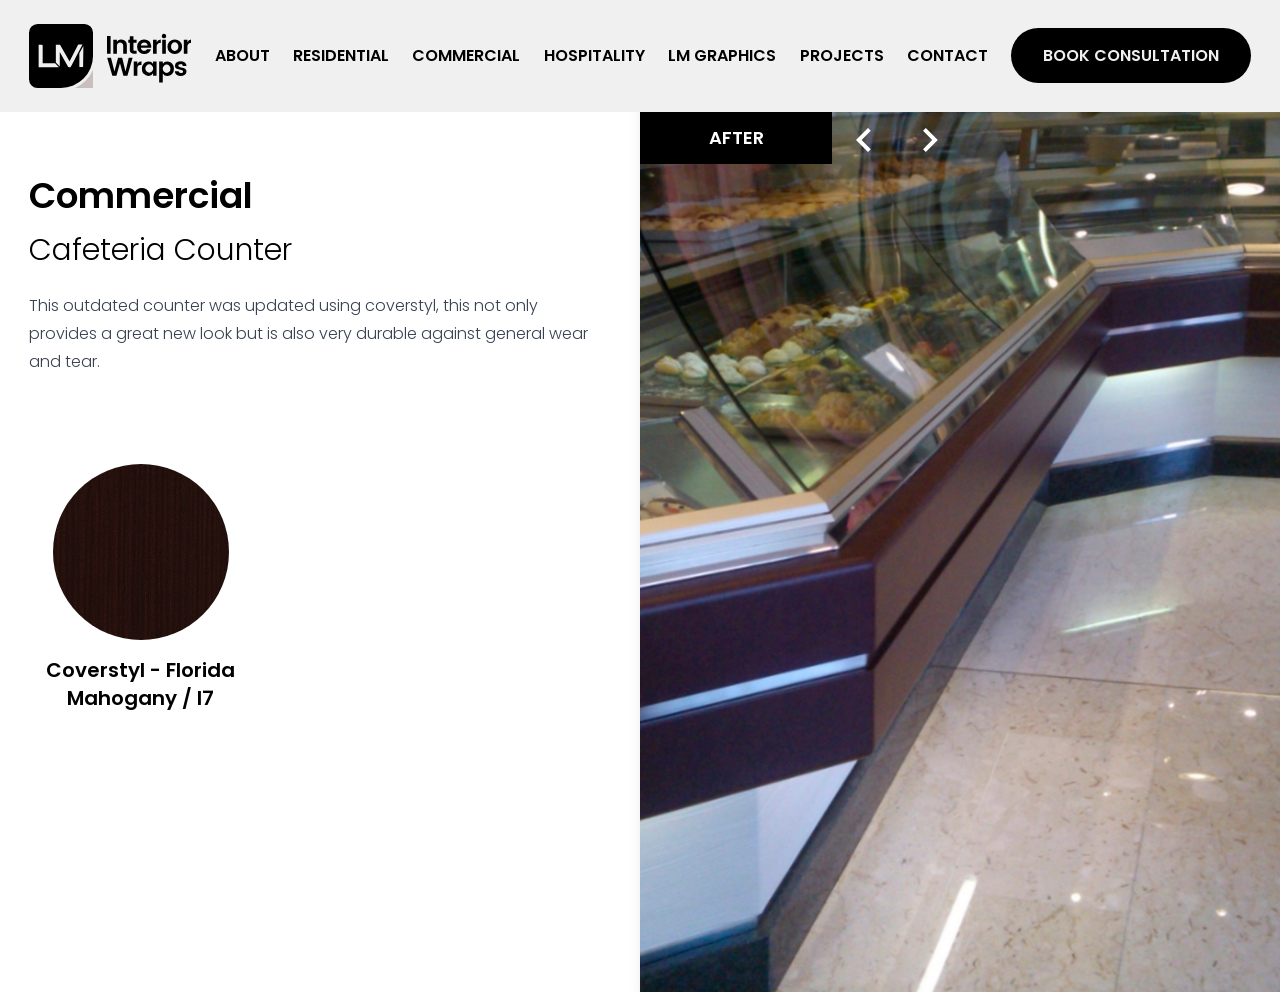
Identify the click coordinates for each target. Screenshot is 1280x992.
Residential (341, 55)
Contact (947, 55)
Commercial (466, 55)
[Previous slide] (863, 140)
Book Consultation (1131, 55)
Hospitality (594, 55)
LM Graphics (722, 55)
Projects (842, 55)
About (242, 55)
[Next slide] (930, 140)
